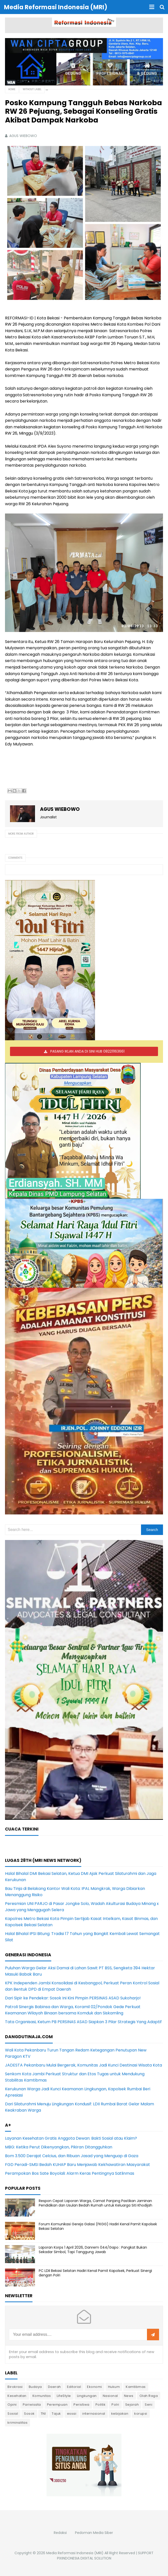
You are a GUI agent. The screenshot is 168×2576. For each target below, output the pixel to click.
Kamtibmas (136, 2386)
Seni (148, 2404)
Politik (101, 2404)
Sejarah (132, 2404)
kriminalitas (18, 2422)
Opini (12, 2404)
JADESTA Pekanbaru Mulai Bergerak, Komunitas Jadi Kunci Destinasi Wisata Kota (83, 2065)
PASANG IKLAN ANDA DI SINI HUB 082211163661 (87, 1051)
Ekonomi (94, 2386)
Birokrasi (15, 2386)
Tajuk (56, 2413)
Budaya (35, 2386)
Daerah (54, 2386)
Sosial (13, 2413)
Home (11, 89)
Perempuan (57, 2404)
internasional (93, 2413)
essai (71, 2413)
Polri (115, 2404)
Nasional (110, 2395)
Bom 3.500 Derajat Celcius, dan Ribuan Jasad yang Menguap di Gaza (71, 2156)
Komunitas (41, 2395)
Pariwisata (32, 2404)
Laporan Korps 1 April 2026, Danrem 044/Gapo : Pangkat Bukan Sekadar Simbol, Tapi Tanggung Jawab (93, 2249)
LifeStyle (64, 2395)
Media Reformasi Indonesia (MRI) (75, 2552)
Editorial (74, 2386)
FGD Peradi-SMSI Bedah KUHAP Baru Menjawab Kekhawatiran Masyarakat (77, 2164)
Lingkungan (87, 2395)
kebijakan (119, 2413)
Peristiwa (82, 2404)
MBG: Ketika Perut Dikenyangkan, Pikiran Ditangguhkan (58, 2147)
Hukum (114, 2386)
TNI (43, 2413)
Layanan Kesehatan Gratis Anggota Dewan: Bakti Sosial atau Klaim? (71, 2138)
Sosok (29, 2413)
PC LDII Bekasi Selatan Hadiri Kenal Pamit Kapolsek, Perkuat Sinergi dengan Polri (95, 2273)
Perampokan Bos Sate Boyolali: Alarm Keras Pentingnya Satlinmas (69, 2173)
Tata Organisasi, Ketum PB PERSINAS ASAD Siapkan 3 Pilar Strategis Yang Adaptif (83, 2022)
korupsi (140, 2413)
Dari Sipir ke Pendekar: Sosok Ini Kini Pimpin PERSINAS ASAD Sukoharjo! (73, 1998)
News (129, 2395)
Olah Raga (149, 2395)
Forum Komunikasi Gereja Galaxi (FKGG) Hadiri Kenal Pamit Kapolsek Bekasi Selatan (98, 2226)
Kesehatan (17, 2395)
